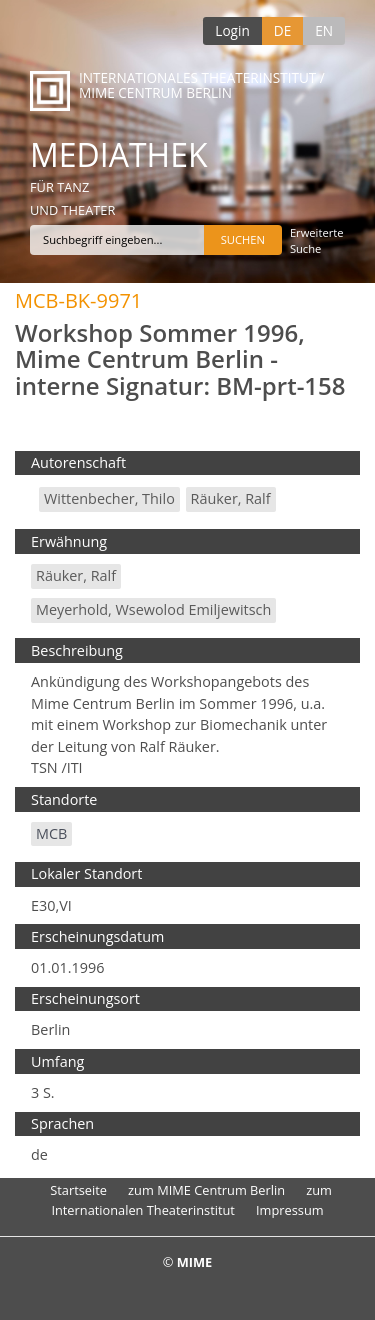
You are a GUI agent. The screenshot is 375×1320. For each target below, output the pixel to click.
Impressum (290, 1210)
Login (232, 30)
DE (282, 30)
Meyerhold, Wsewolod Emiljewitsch (153, 609)
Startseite (78, 1190)
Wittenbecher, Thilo (109, 498)
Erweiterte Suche (317, 240)
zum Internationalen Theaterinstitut (191, 1199)
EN (324, 30)
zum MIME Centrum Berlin (206, 1190)
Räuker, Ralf (231, 498)
